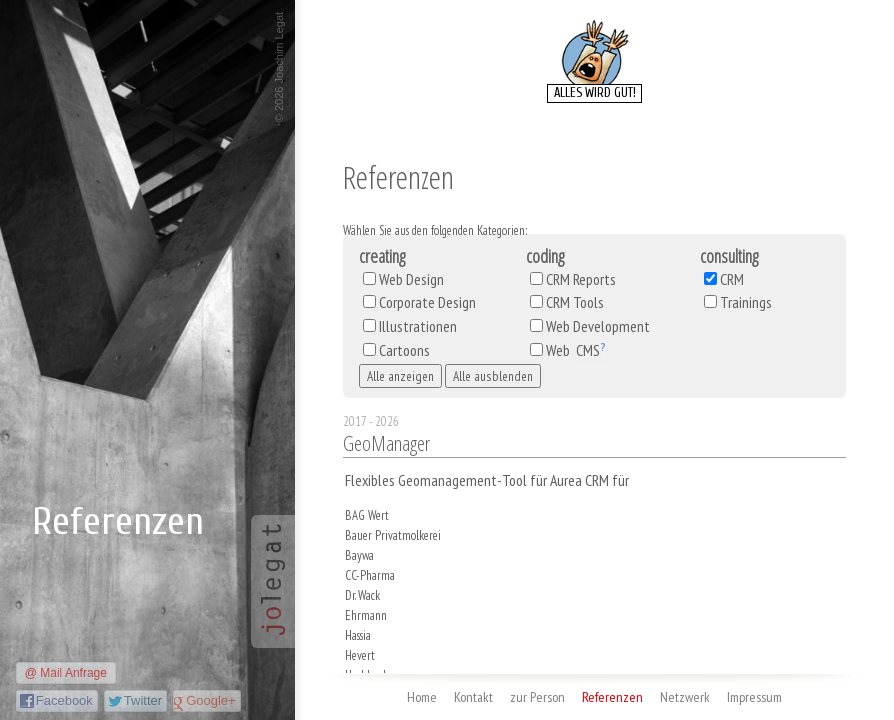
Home (422, 697)
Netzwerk (685, 697)
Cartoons (404, 350)
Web (577, 350)
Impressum (754, 697)
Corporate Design (427, 302)
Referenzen (612, 697)
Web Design (411, 279)
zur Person (537, 697)
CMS (588, 350)
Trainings (746, 302)
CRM (732, 279)
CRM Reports (581, 279)
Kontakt (473, 697)
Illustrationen (418, 326)
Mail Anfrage (73, 673)
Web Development (598, 326)
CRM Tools (575, 302)
